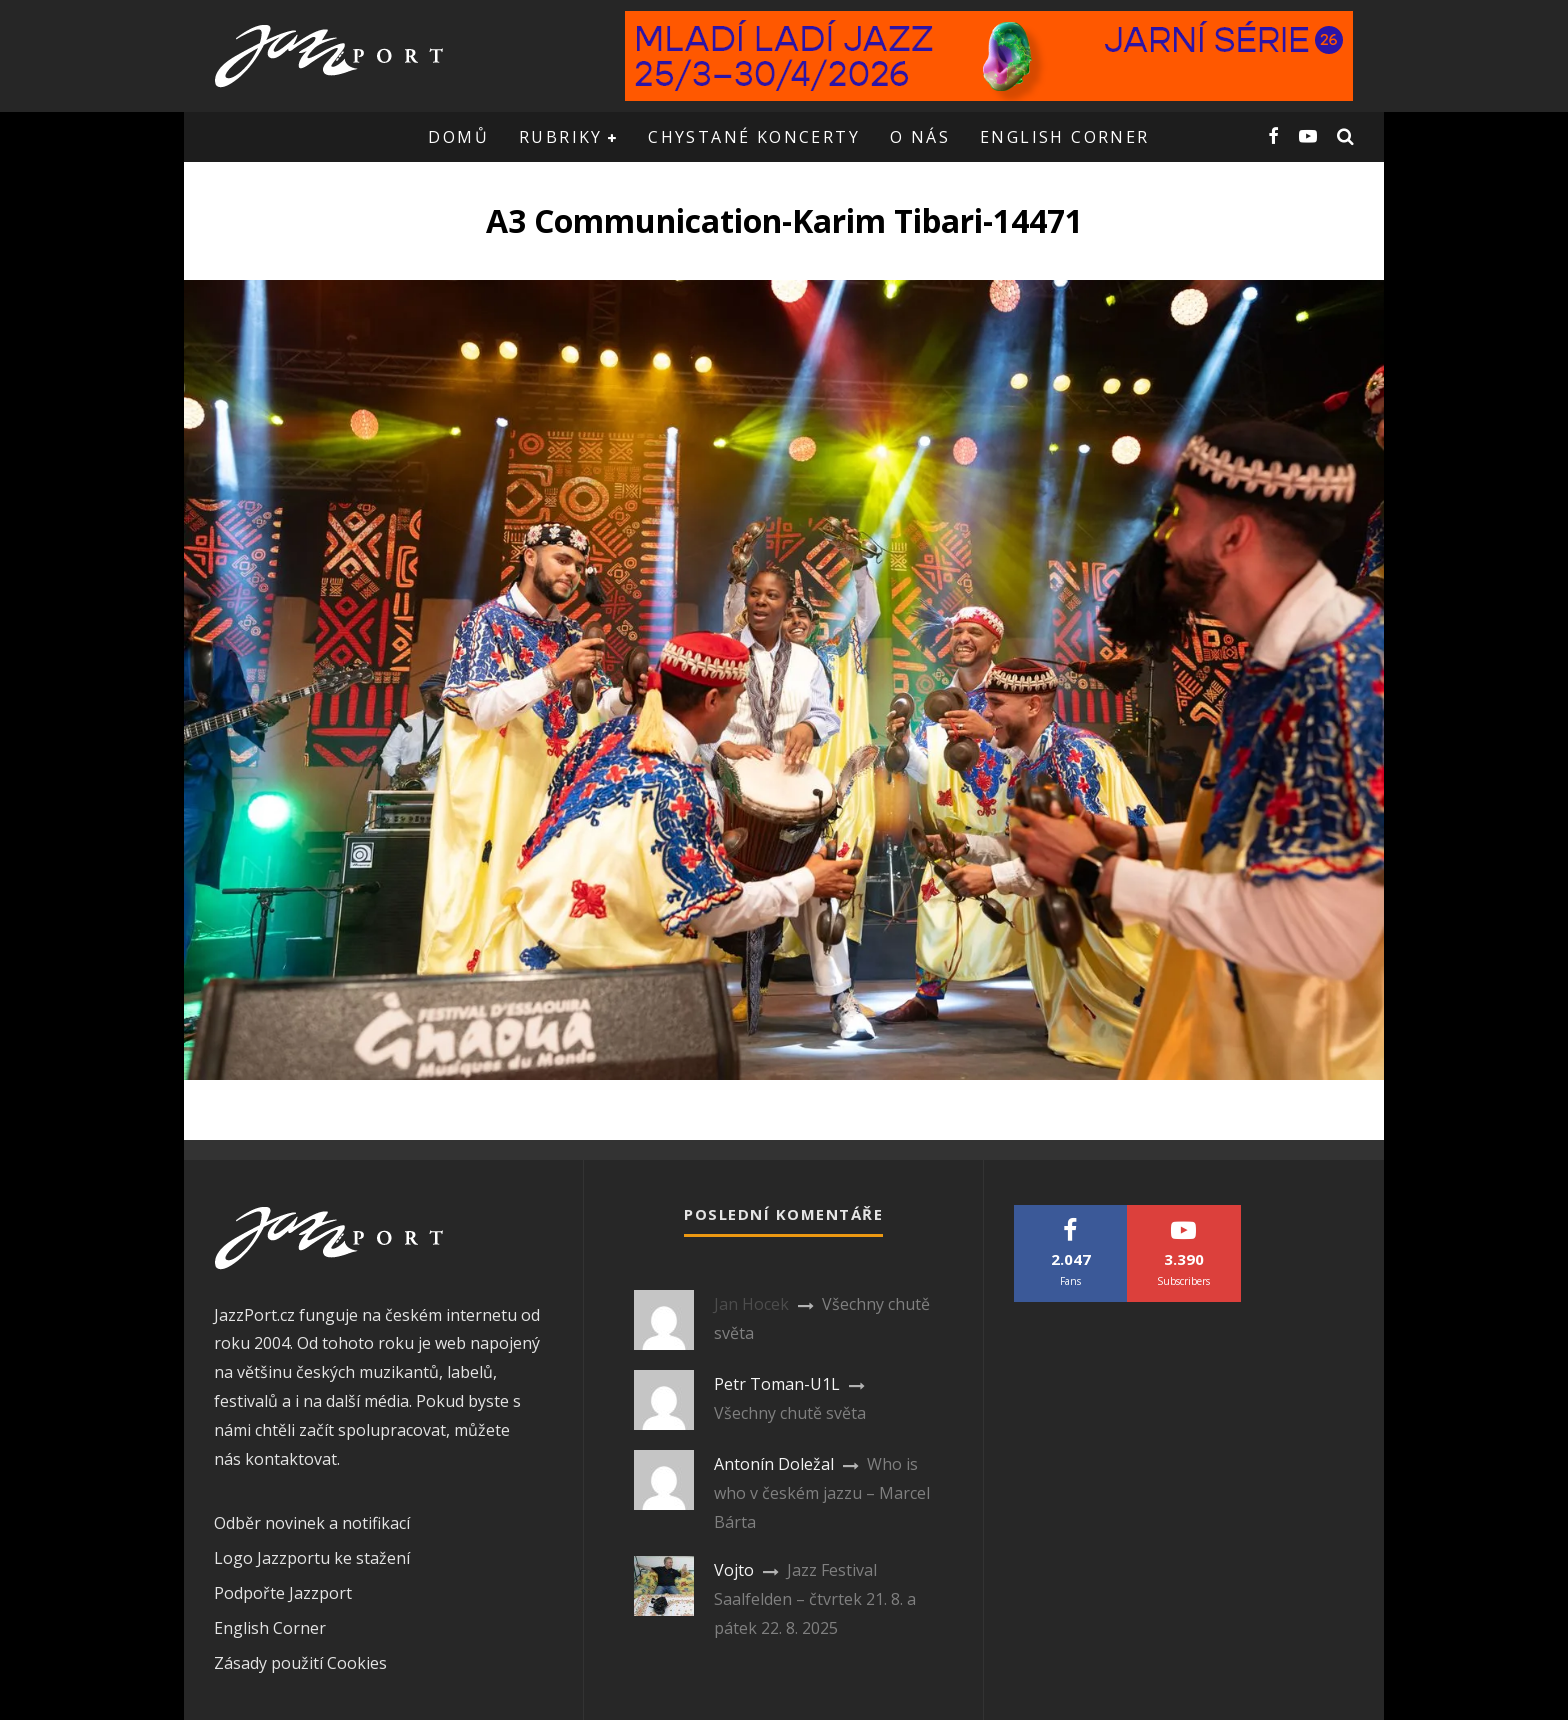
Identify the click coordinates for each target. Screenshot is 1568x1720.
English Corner (270, 1628)
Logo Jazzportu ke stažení (312, 1558)
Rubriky (561, 137)
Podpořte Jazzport (283, 1593)
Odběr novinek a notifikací (312, 1523)
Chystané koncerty (754, 137)
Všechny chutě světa (790, 1413)
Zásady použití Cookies (300, 1663)
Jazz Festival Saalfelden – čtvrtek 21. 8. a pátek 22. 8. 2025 (815, 1599)
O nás (920, 137)
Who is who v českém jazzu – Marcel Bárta (822, 1493)
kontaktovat (291, 1459)
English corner (1065, 137)
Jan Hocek (751, 1304)
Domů (458, 137)
